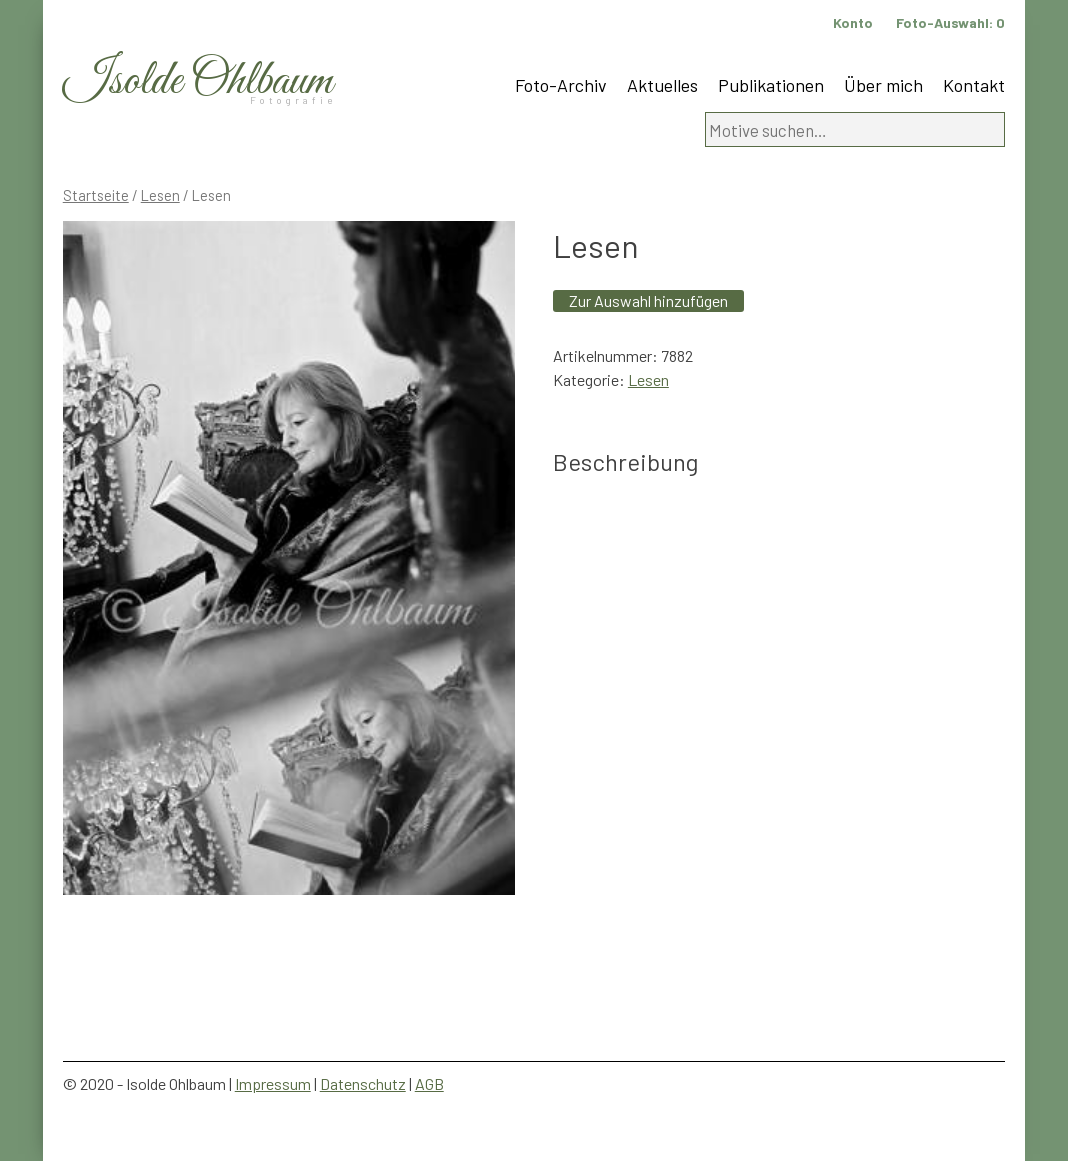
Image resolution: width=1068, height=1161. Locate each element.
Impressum (273, 1083)
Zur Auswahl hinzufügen (648, 300)
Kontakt (974, 85)
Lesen (160, 195)
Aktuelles (662, 85)
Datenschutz (363, 1083)
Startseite (96, 195)
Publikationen (771, 85)
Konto (853, 22)
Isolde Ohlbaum (198, 81)
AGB (429, 1083)
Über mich (883, 85)
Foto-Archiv (561, 85)
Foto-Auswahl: (950, 22)
